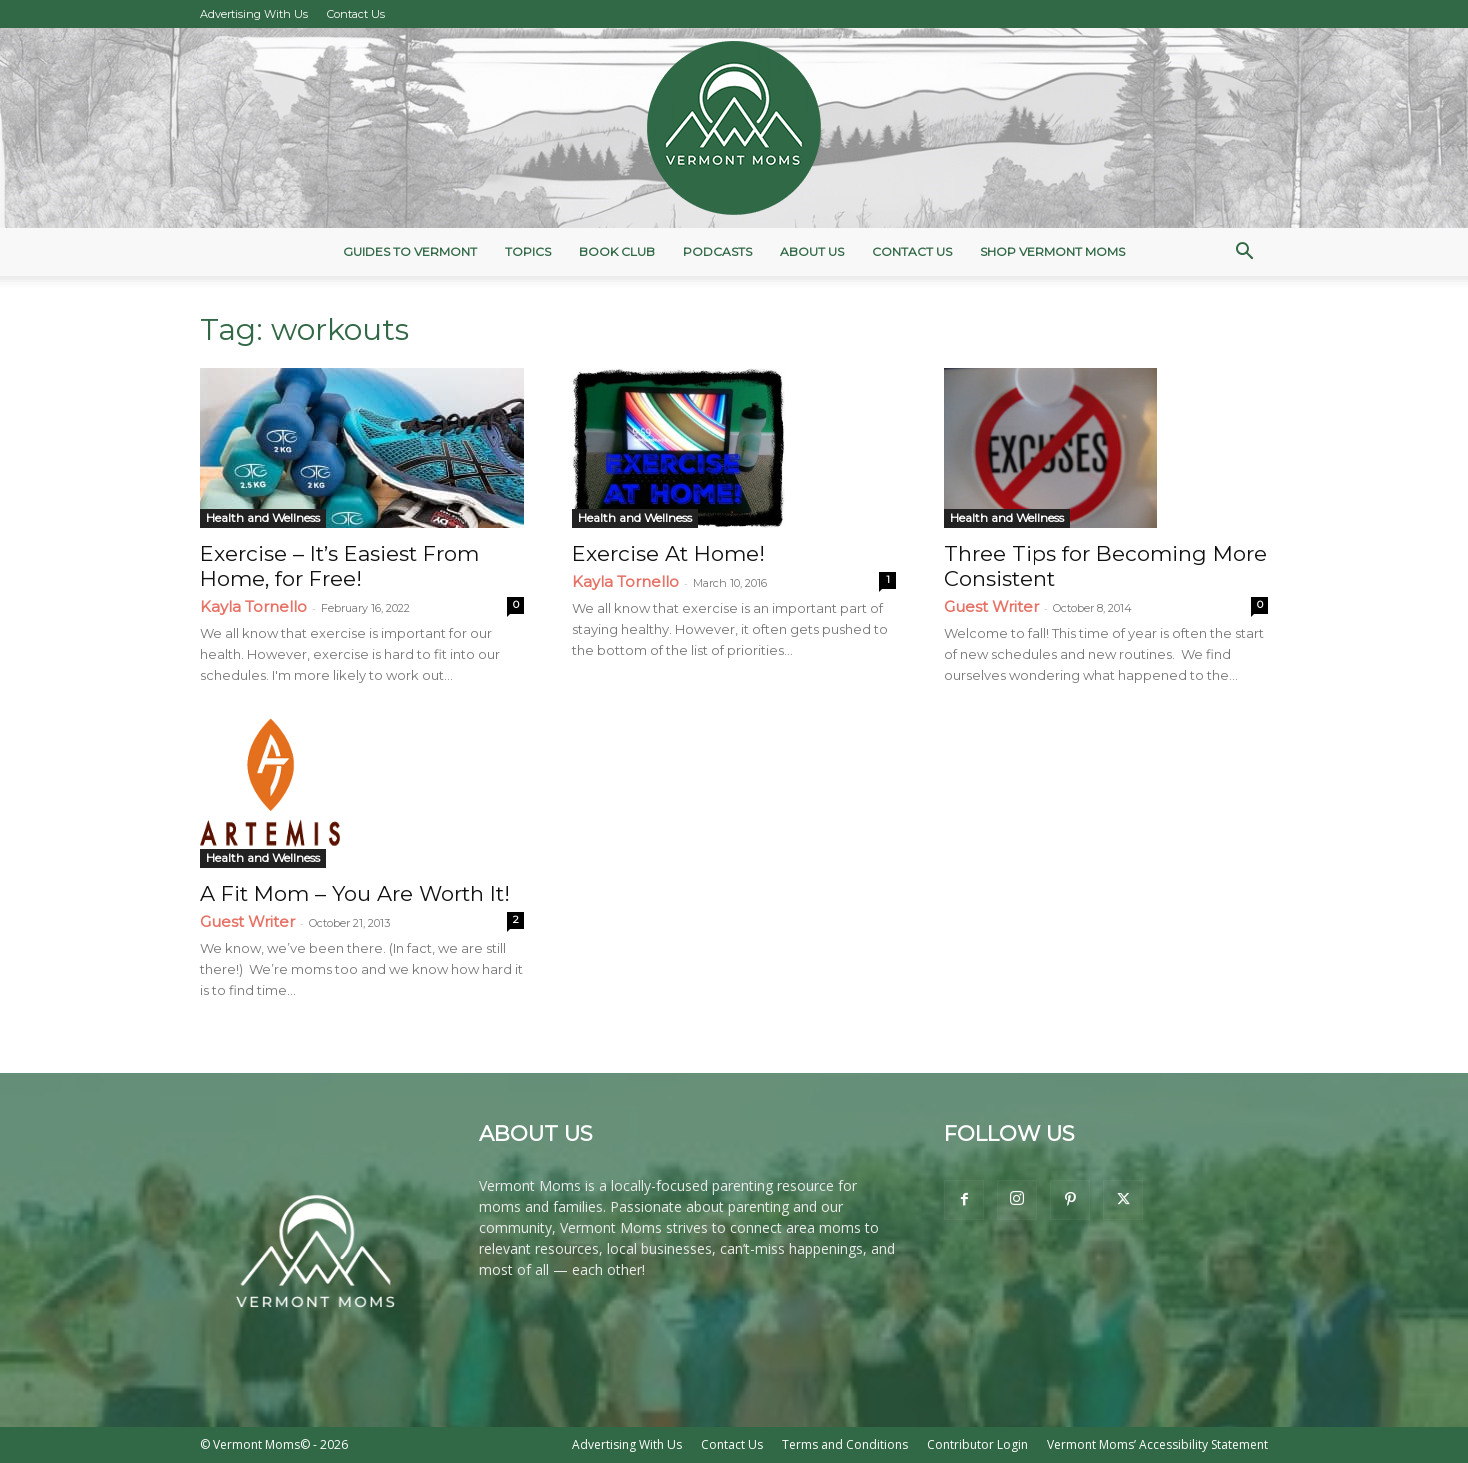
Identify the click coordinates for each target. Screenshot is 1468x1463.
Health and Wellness (263, 517)
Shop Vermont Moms (1052, 251)
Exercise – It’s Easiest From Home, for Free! (339, 566)
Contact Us (356, 14)
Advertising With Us (254, 14)
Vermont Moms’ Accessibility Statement (1157, 1444)
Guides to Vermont (410, 251)
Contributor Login (977, 1444)
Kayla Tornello (253, 606)
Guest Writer (991, 606)
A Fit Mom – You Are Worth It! (355, 893)
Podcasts (717, 251)
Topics (528, 251)
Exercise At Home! (668, 553)
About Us (812, 251)
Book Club (617, 251)
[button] (1244, 253)
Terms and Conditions (845, 1444)
